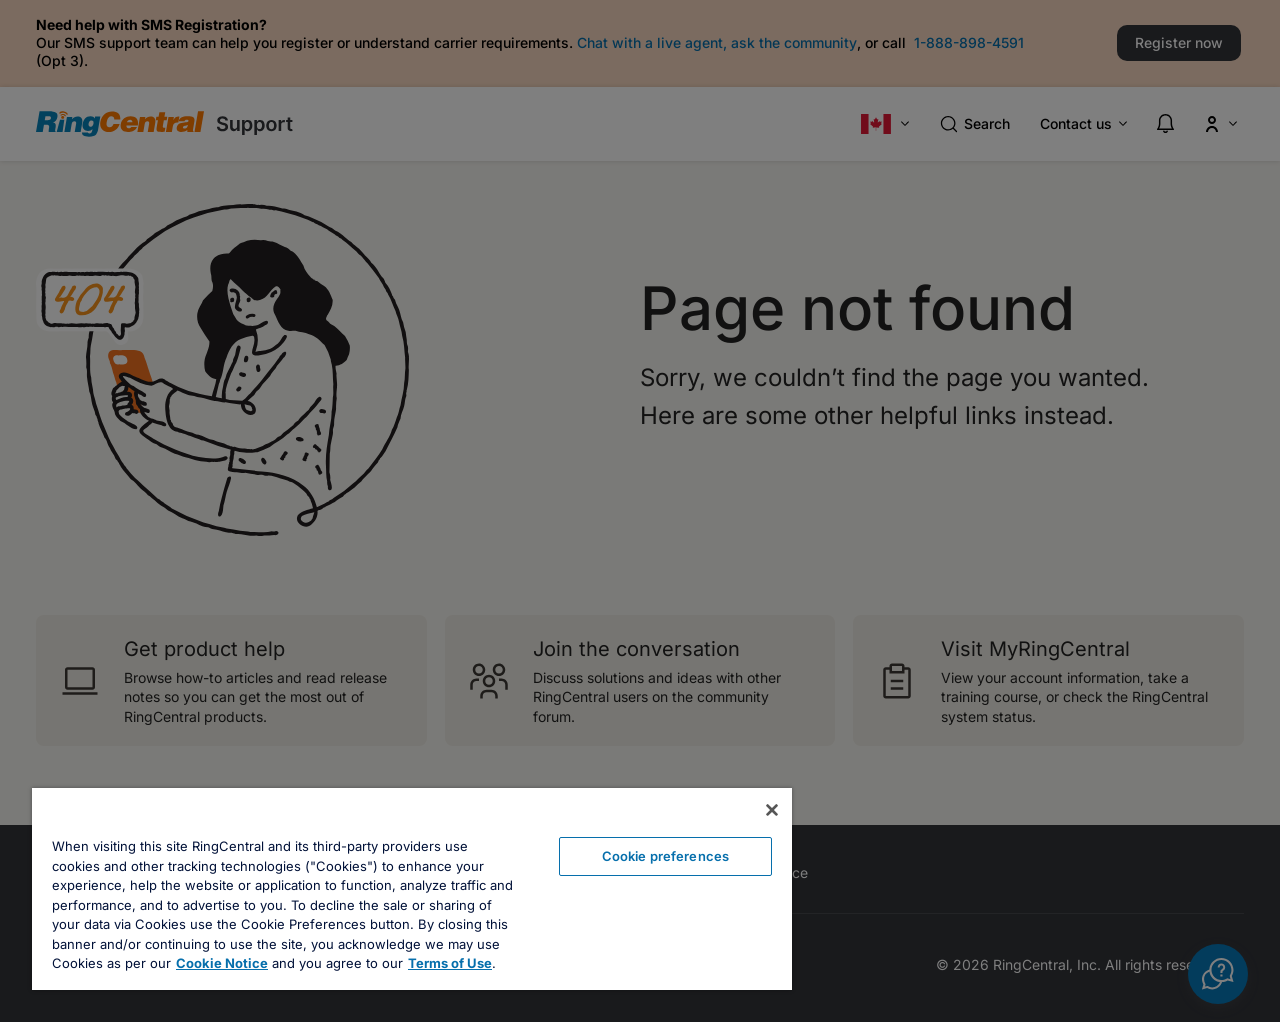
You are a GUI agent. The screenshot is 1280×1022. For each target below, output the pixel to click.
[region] (412, 889)
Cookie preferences (665, 856)
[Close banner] (772, 810)
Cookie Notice (222, 963)
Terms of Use (450, 963)
